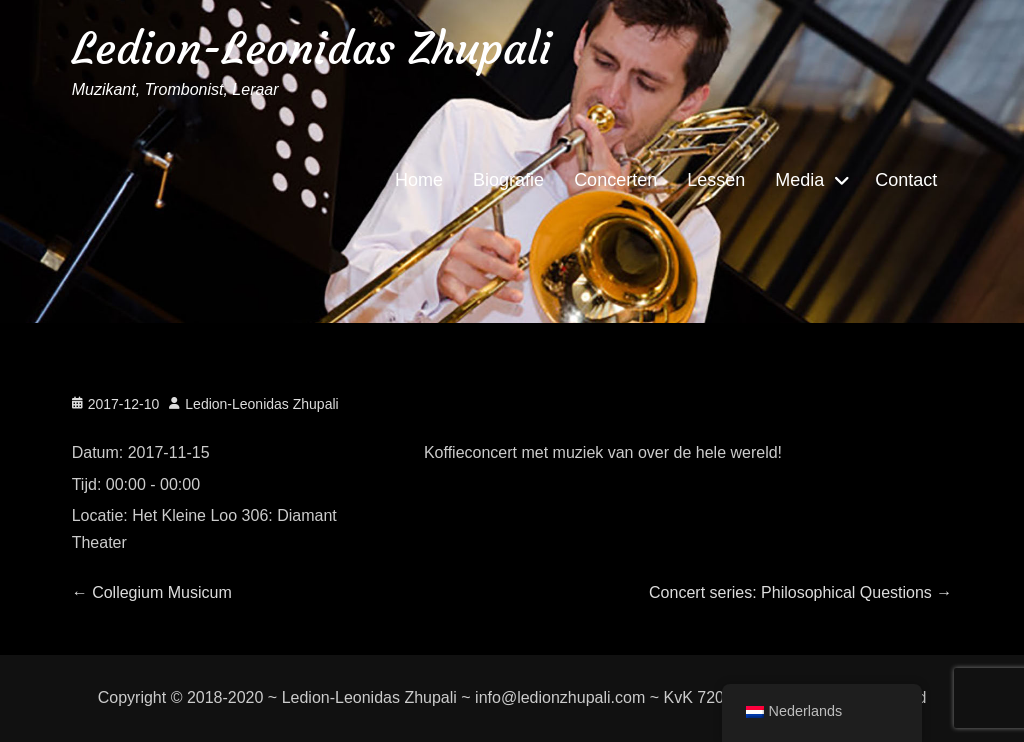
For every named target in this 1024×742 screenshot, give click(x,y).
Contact (906, 180)
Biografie (508, 180)
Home (419, 180)
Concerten (615, 180)
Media (799, 180)
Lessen (716, 180)
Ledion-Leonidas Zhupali (312, 48)
